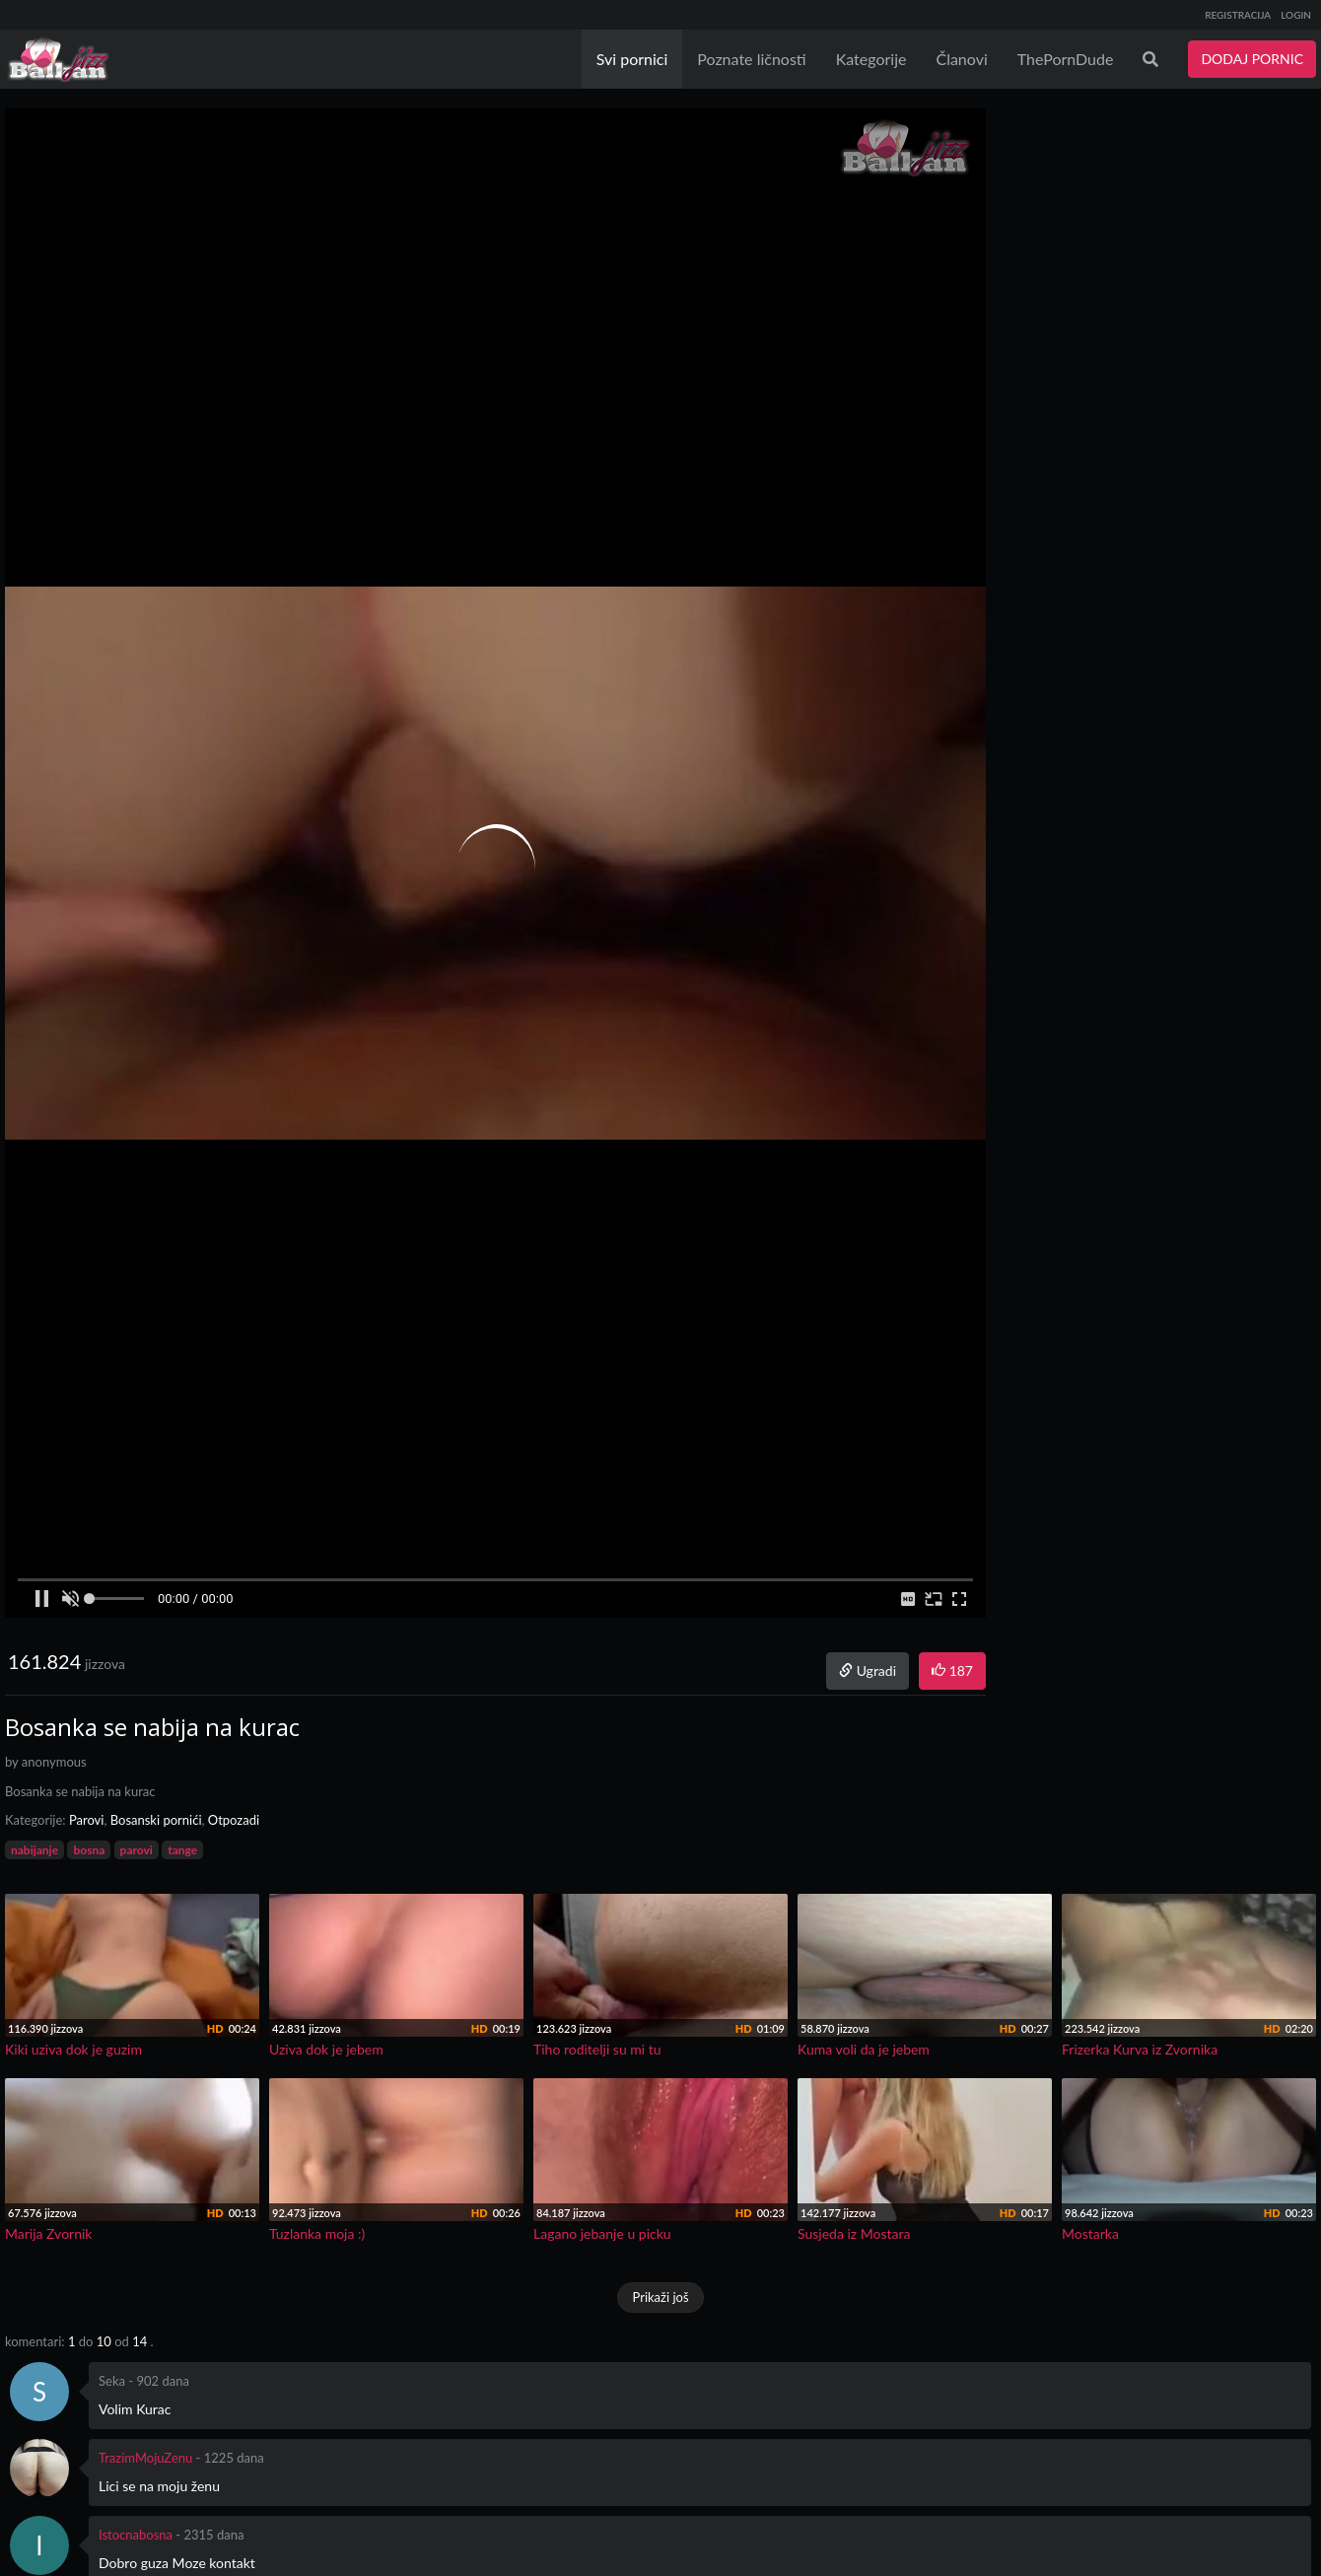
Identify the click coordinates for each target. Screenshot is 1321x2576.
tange (182, 1850)
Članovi (961, 58)
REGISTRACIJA (1238, 15)
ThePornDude (1065, 58)
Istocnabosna (136, 2534)
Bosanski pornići (156, 1820)
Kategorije (871, 58)
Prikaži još (660, 2297)
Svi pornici (632, 58)
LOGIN (1296, 15)
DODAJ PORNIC (1252, 58)
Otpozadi (233, 1820)
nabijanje (34, 1850)
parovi (136, 1850)
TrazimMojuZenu (145, 2458)
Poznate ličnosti (751, 58)
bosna (88, 1850)
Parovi (86, 1820)
